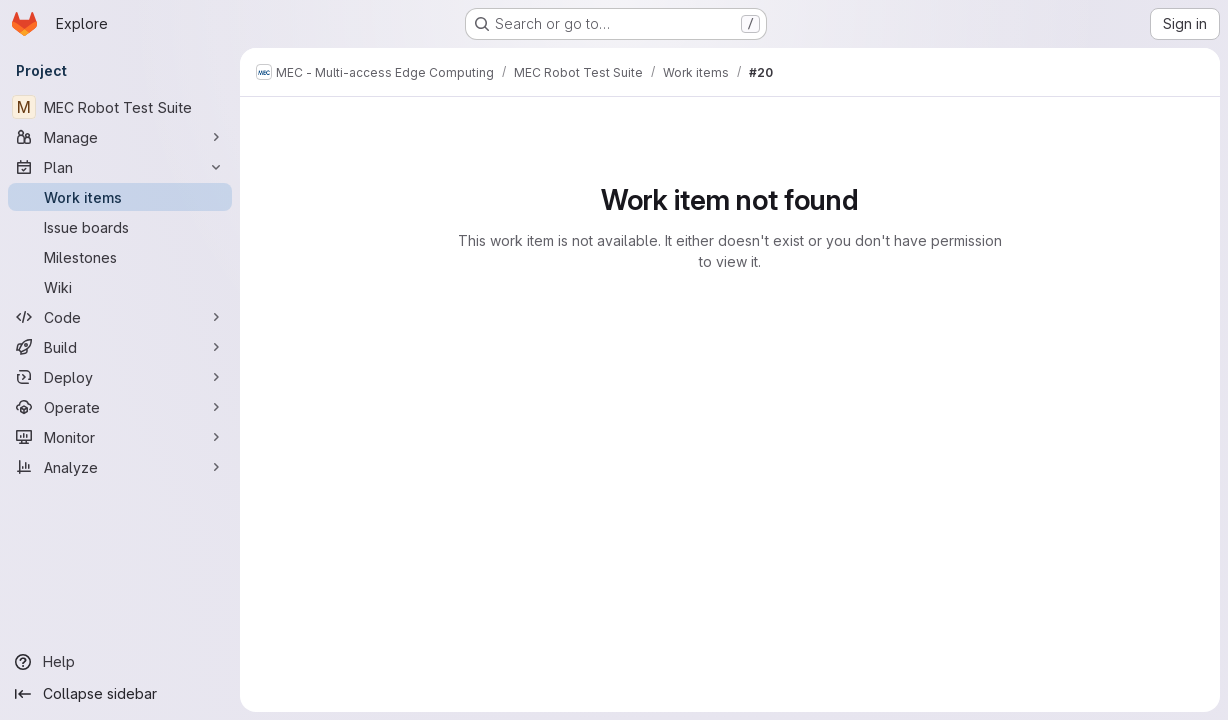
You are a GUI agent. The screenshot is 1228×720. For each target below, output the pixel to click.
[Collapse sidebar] (120, 694)
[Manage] (120, 137)
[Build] (120, 347)
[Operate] (120, 407)
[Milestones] (120, 257)
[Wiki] (120, 287)
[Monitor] (120, 437)
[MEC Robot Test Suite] (120, 107)
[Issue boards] (120, 227)
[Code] (120, 317)
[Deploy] (120, 377)
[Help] (120, 662)
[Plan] (120, 167)
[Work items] (120, 197)
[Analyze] (120, 467)
